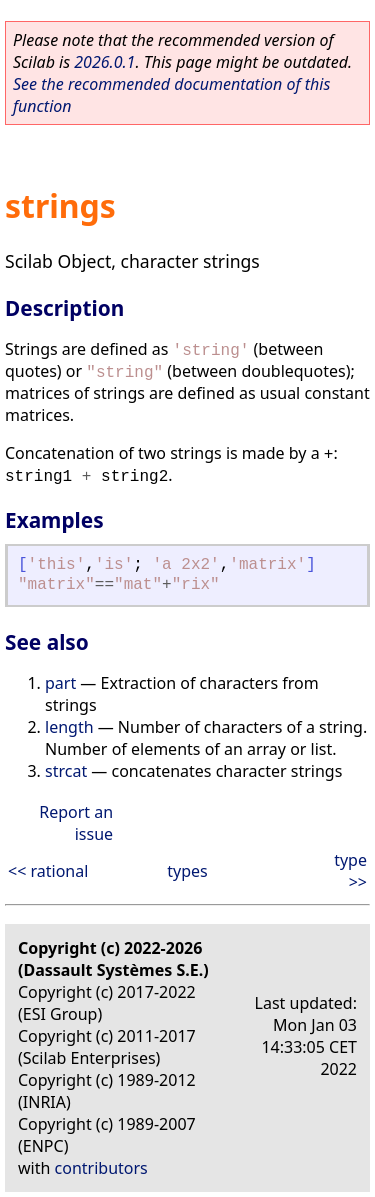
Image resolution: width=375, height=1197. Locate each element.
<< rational (48, 871)
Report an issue (76, 823)
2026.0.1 (104, 62)
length (69, 727)
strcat (66, 771)
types (187, 871)
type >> (350, 871)
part (60, 683)
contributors (101, 1168)
